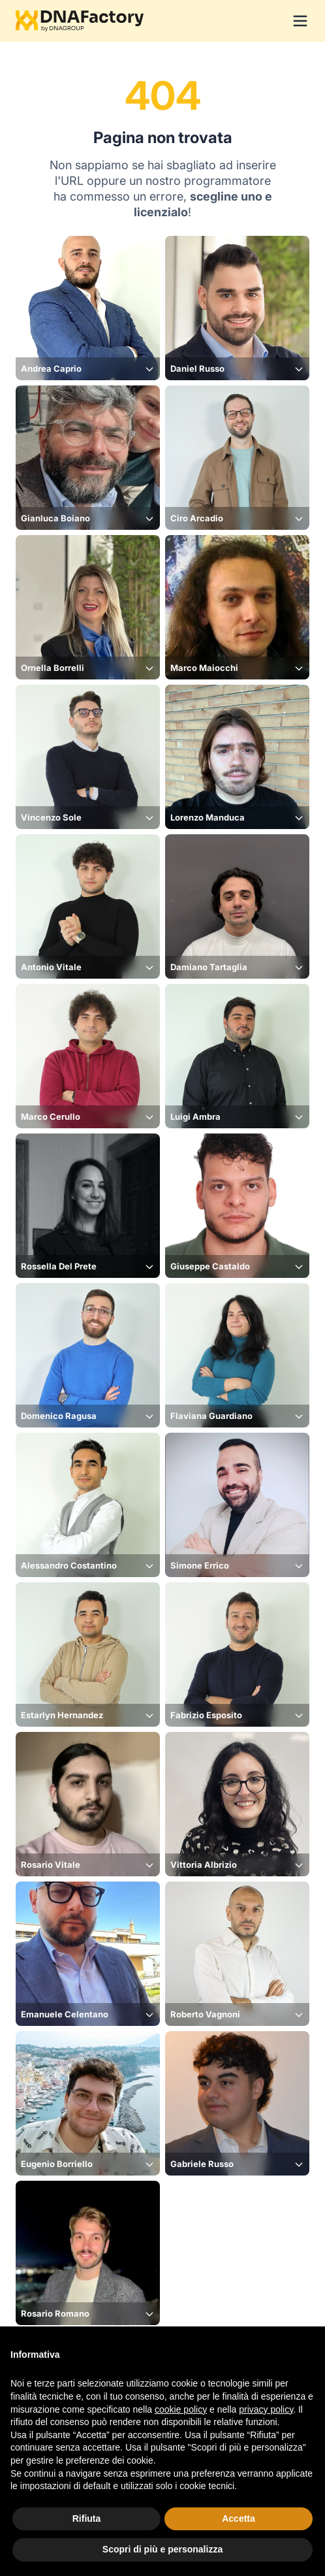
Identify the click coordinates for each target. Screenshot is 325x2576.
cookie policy (181, 2409)
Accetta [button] (238, 2518)
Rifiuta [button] (86, 2518)
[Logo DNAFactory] (80, 20)
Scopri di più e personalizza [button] (162, 2549)
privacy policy (266, 2409)
